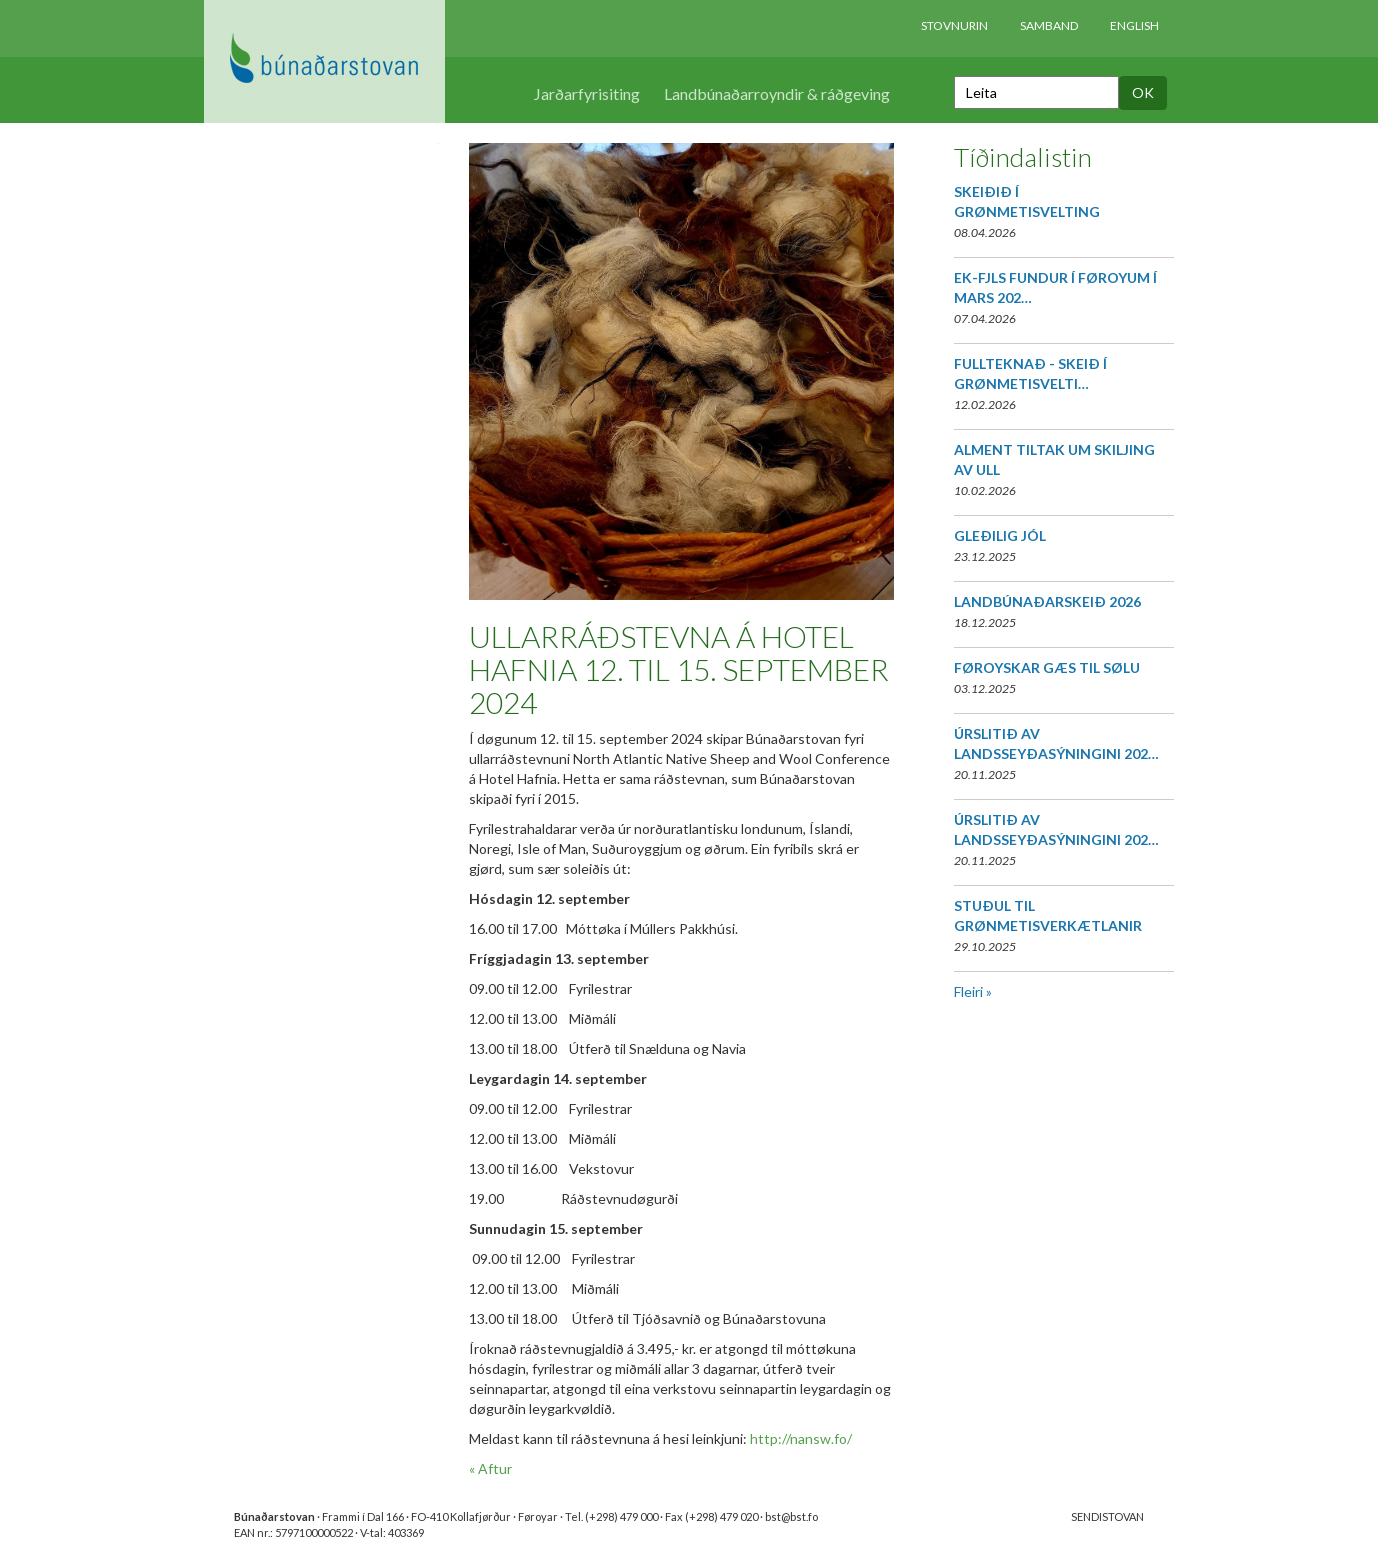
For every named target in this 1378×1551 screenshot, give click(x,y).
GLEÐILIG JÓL (1000, 535)
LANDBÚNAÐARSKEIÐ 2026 (1047, 601)
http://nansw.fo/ (801, 1438)
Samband (1049, 25)
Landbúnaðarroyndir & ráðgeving (777, 93)
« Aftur (490, 1468)
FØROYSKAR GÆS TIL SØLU (1047, 667)
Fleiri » (973, 991)
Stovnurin (954, 25)
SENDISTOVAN (1107, 1516)
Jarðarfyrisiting (587, 93)
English (1134, 25)
